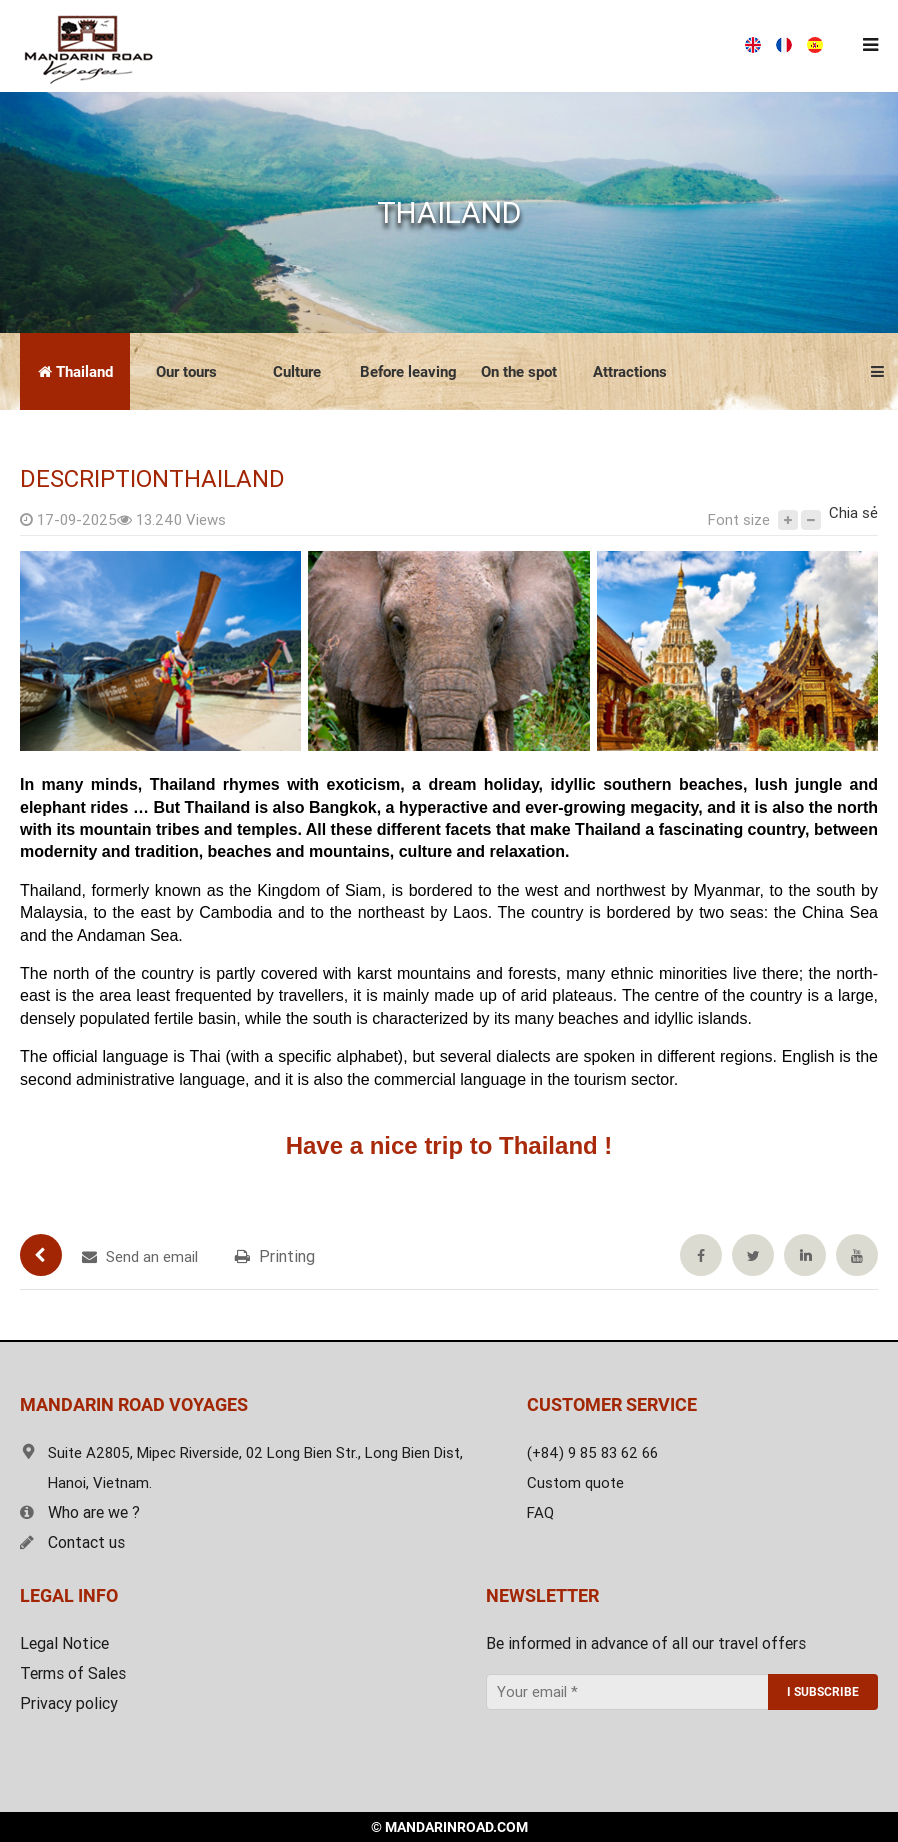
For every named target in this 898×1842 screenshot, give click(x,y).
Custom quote (575, 1483)
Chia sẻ (853, 513)
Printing (275, 1256)
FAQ (540, 1513)
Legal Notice (64, 1643)
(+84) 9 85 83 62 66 (509, 46)
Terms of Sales (73, 1673)
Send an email (140, 1257)
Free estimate (684, 46)
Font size (739, 520)
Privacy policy (69, 1703)
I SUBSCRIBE (823, 1692)
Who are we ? (80, 1512)
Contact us (72, 1542)
